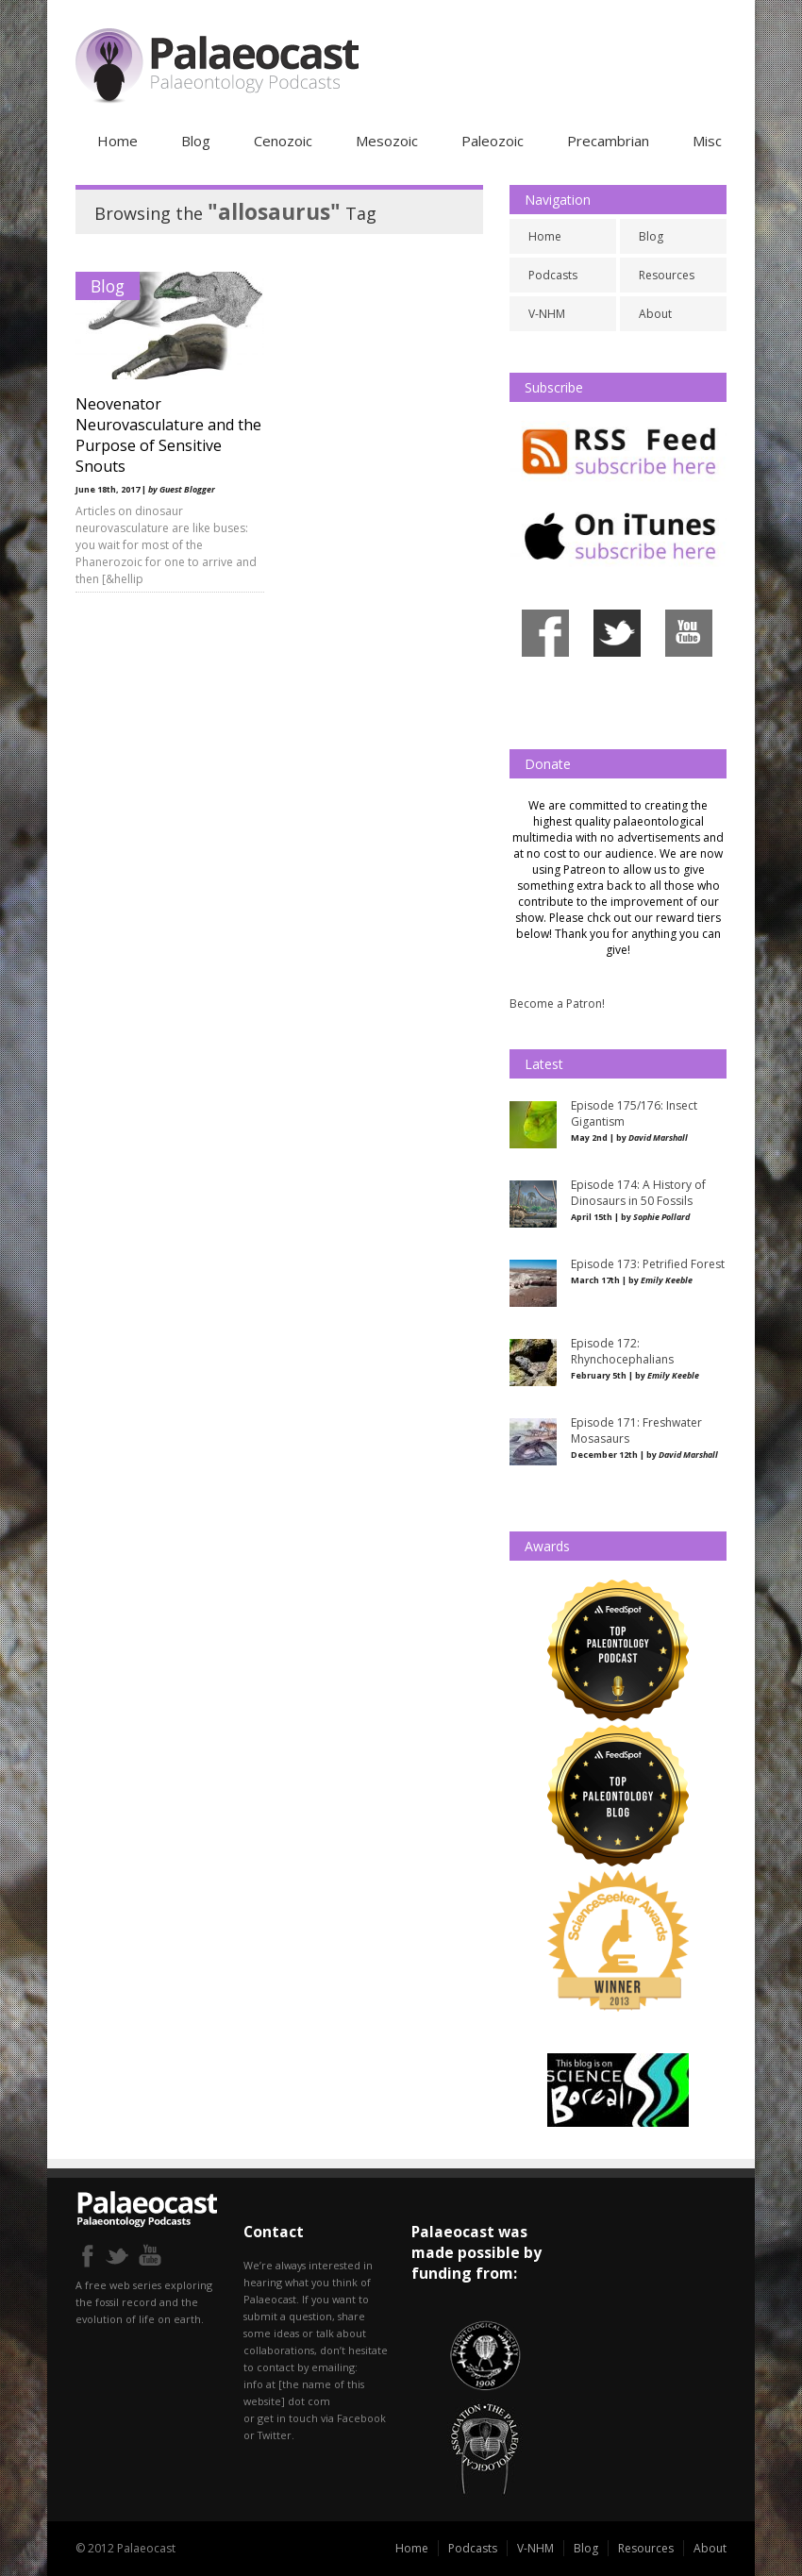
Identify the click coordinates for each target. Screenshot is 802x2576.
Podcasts (552, 275)
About (655, 314)
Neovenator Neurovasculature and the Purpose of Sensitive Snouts (168, 435)
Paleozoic (492, 140)
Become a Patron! (557, 1003)
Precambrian (608, 140)
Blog (195, 140)
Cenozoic (283, 140)
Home (117, 140)
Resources (666, 275)
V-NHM (546, 314)
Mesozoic (387, 140)
